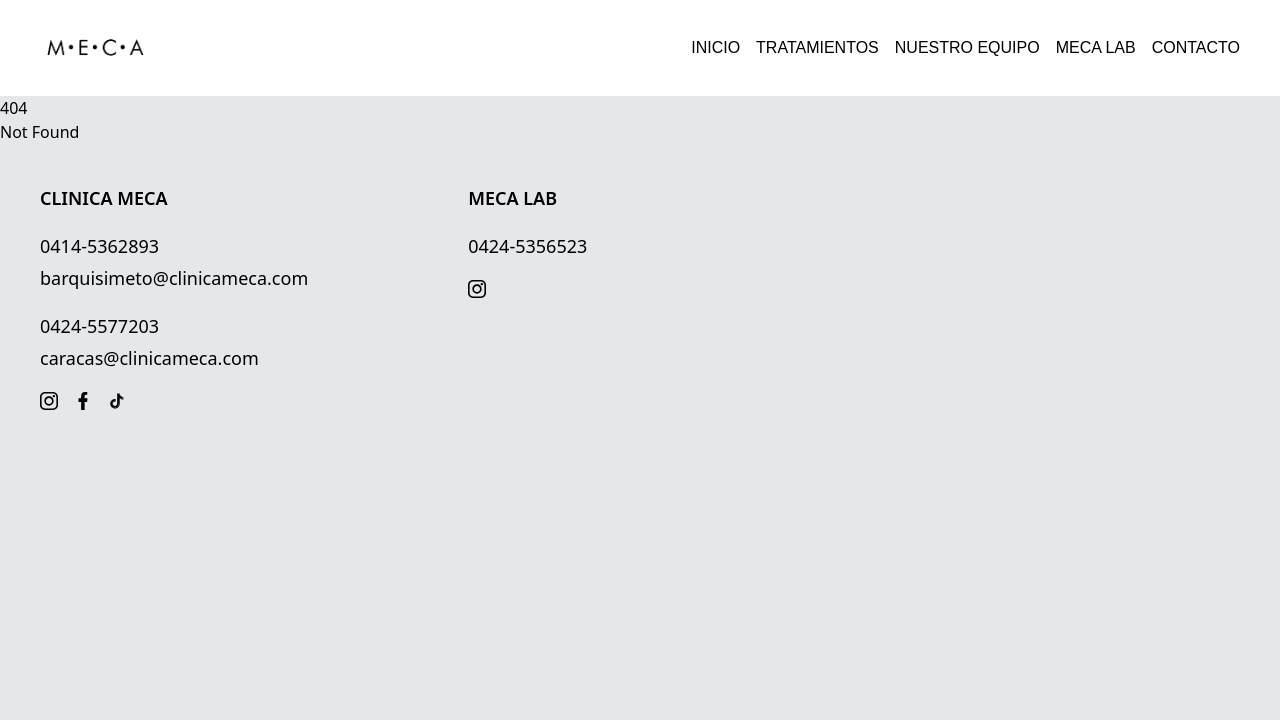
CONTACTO (1196, 47)
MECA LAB (1096, 47)
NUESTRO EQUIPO (967, 47)
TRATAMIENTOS (817, 47)
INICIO (715, 47)
